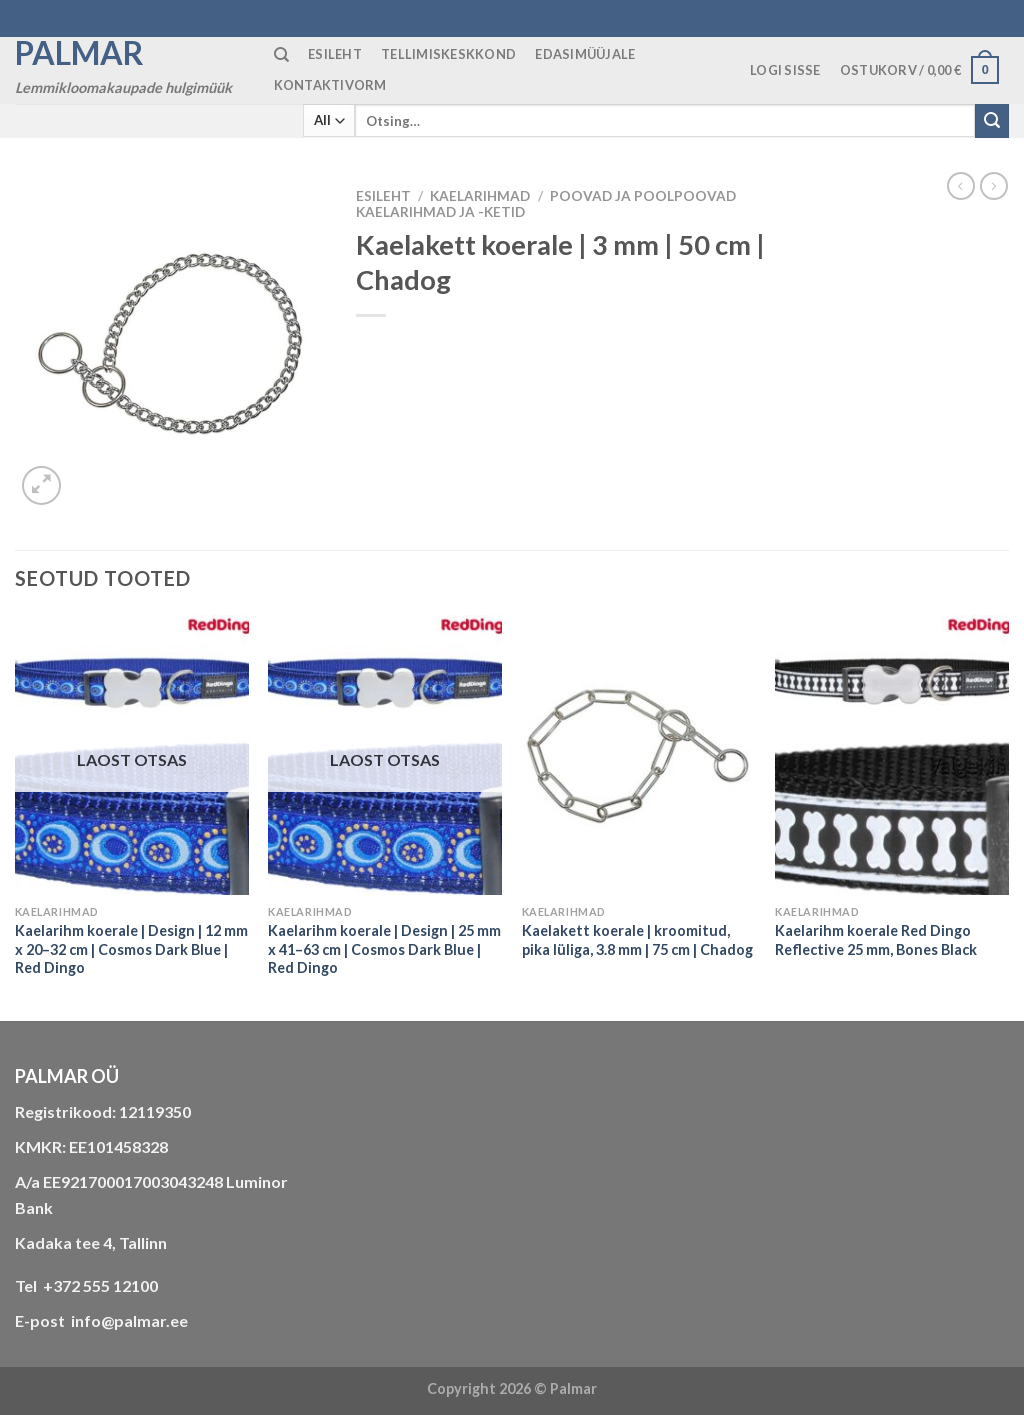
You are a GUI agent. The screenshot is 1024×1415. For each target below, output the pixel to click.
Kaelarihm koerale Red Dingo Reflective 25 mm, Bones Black (876, 940)
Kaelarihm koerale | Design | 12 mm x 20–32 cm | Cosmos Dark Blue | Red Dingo (131, 949)
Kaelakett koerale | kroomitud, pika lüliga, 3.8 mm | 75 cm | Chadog (637, 940)
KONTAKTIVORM (330, 85)
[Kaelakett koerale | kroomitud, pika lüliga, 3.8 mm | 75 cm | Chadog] (639, 755)
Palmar (79, 53)
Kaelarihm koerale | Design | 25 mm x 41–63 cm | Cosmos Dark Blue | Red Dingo (384, 949)
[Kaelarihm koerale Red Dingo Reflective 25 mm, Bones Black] (892, 755)
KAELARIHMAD (480, 196)
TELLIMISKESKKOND (448, 54)
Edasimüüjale (585, 54)
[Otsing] (281, 55)
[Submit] (992, 121)
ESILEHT (335, 54)
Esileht (383, 196)
